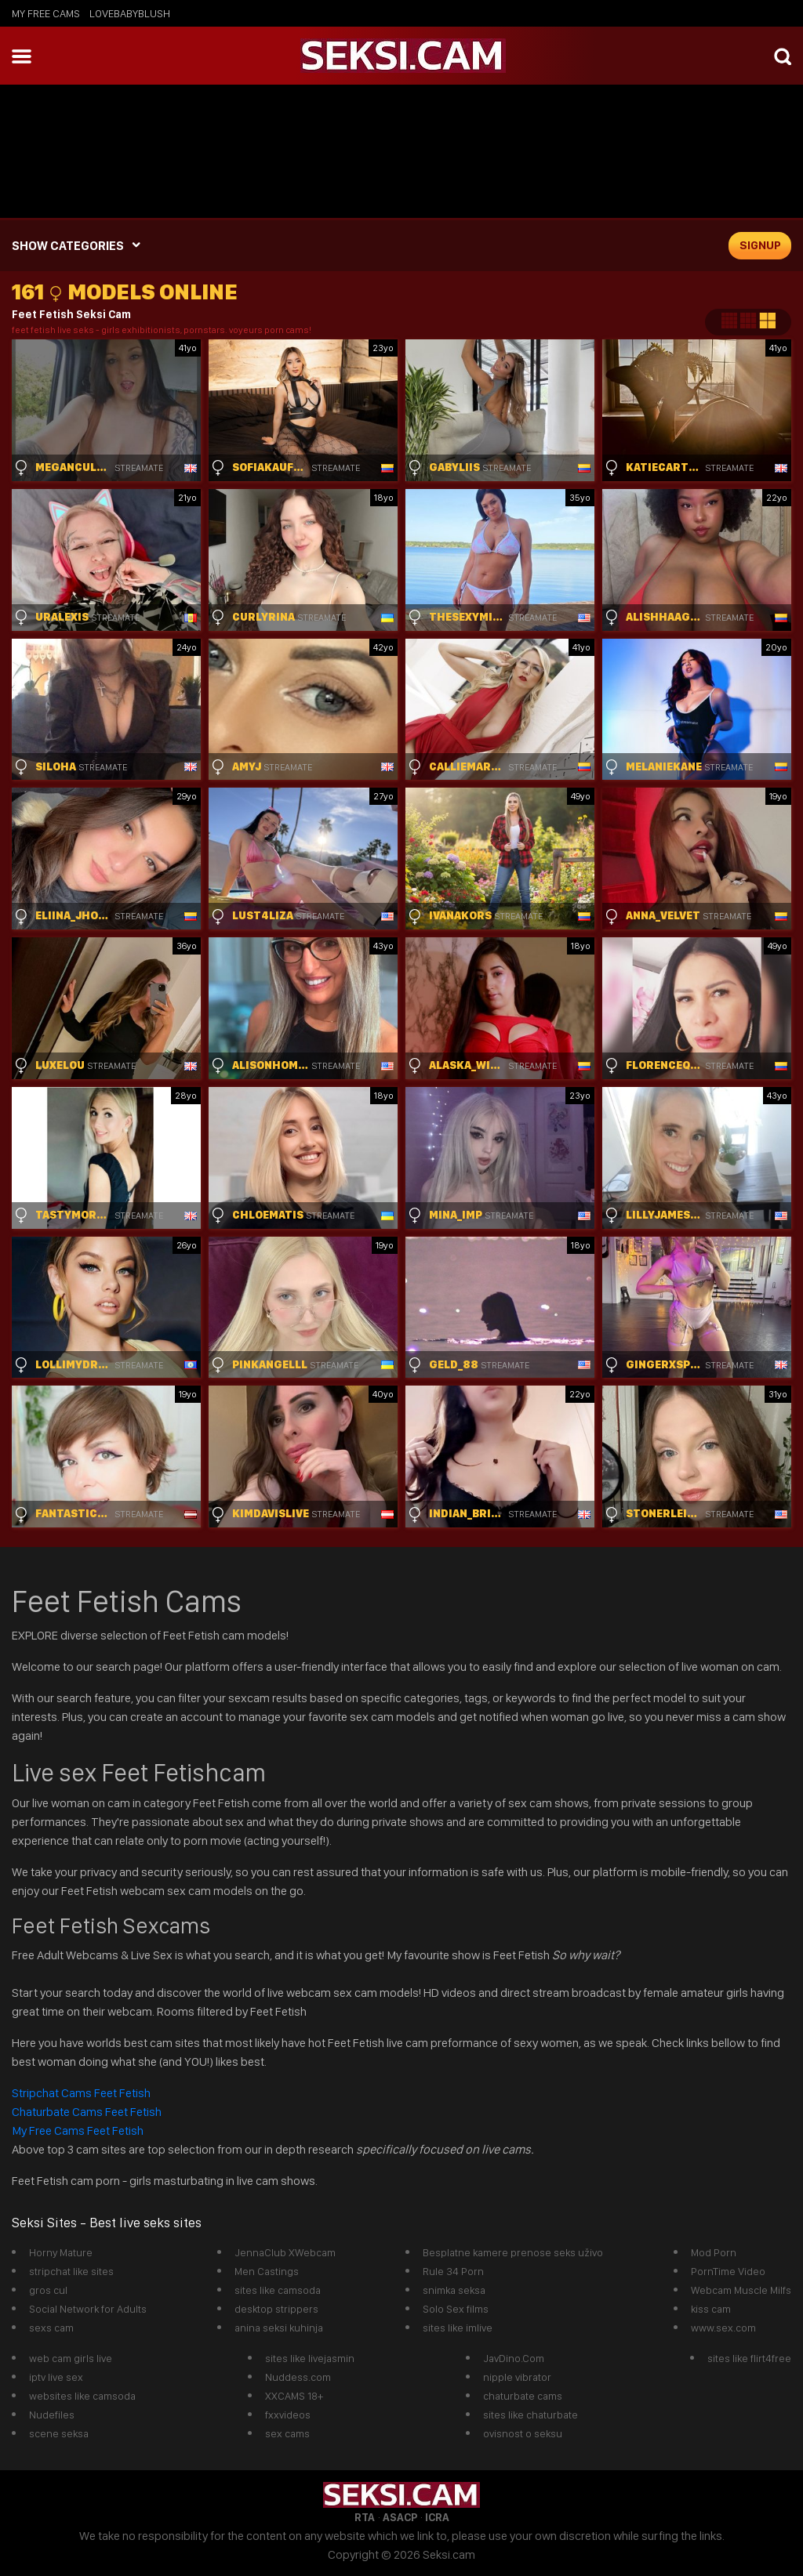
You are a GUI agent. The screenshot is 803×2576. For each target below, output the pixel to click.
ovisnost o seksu (522, 2433)
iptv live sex (56, 2377)
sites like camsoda (277, 2290)
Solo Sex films (456, 2308)
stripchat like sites (71, 2271)
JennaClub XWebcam (285, 2252)
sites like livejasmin (309, 2358)
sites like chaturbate (530, 2414)
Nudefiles (51, 2414)
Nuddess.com (298, 2377)
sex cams (287, 2433)
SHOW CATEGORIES (68, 245)
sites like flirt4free (749, 2358)
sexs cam (51, 2327)
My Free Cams (46, 13)
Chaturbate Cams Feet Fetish (87, 2111)
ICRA (437, 2517)
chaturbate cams (522, 2395)
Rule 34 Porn (453, 2271)
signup (760, 245)
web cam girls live (70, 2358)
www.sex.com (723, 2327)
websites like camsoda (82, 2395)
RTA (364, 2517)
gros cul (48, 2290)
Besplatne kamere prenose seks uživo (513, 2252)
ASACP (400, 2517)
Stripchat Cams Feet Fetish (82, 2092)
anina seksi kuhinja (278, 2327)
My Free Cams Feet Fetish (78, 2130)
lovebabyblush (129, 13)
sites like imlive (457, 2327)
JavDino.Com (513, 2358)
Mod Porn (713, 2252)
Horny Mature (61, 2252)
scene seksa (59, 2433)
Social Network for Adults (88, 2308)
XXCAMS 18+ (294, 2395)
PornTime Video (728, 2271)
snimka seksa (454, 2290)
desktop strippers (276, 2308)
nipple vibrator (517, 2377)
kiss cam (711, 2308)
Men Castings (266, 2271)
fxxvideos (288, 2414)
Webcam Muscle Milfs (741, 2290)
